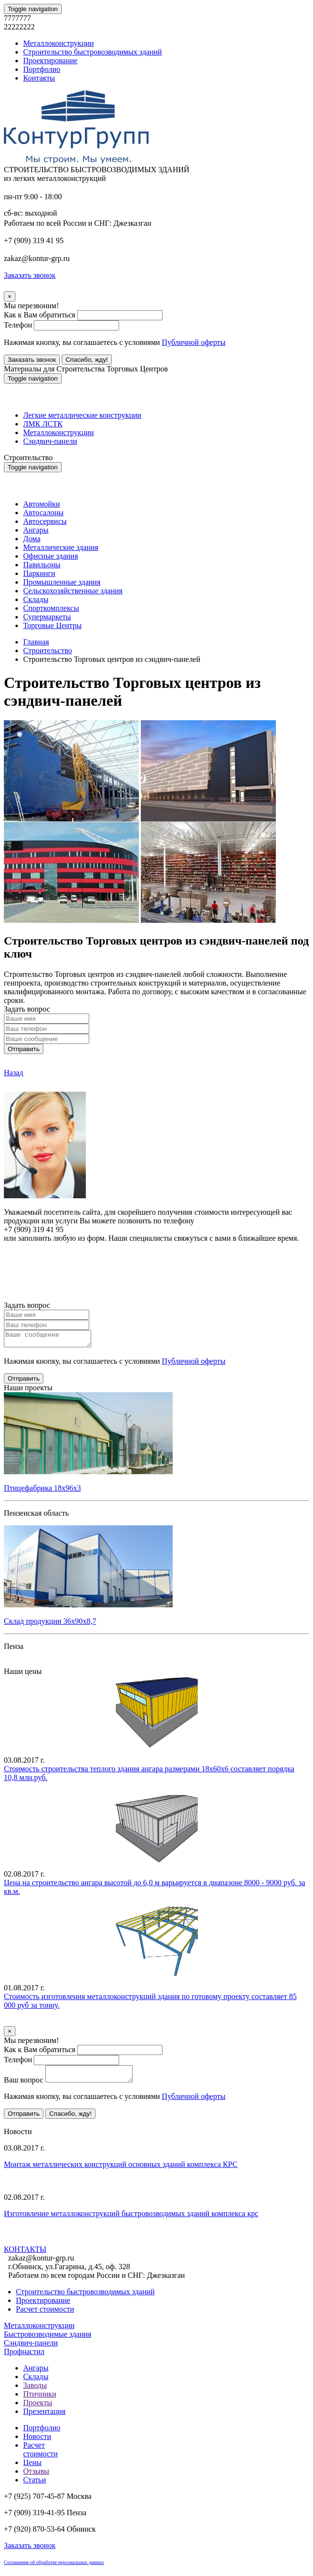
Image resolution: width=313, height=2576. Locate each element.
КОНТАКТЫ (25, 2255)
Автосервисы (45, 521)
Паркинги (39, 573)
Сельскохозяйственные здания (72, 591)
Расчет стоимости (45, 2315)
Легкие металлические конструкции (82, 415)
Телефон (18, 325)
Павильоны (41, 565)
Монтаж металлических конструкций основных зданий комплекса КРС (121, 2170)
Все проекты (24, 1665)
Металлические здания (60, 547)
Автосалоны (43, 512)
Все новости (54, 2245)
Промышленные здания (61, 582)
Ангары (36, 530)
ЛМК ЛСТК (43, 424)
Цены (32, 2468)
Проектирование (50, 60)
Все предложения (32, 2128)
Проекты (37, 2408)
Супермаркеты (47, 617)
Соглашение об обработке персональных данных (54, 2568)
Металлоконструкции (58, 43)
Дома (32, 538)
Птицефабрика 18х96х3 (42, 1491)
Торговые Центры (52, 625)
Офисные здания (50, 556)
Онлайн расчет (156, 1256)
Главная (36, 642)
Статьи (34, 2485)
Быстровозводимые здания (47, 2340)
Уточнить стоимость (37, 2024)
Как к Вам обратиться (39, 315)
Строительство (47, 650)
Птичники (39, 2400)
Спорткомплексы (51, 608)
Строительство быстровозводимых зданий (92, 52)
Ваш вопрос (23, 2086)
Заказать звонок (32, 359)
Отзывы (36, 2477)
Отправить (24, 1049)
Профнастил (24, 2357)
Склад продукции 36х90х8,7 (50, 1624)
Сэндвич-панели (50, 441)
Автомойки (41, 504)
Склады (35, 599)
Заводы (35, 2391)
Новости (37, 2442)
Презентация (44, 2417)
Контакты (39, 78)
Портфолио (41, 69)
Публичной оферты (194, 342)
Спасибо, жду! (87, 359)
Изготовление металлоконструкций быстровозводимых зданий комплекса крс (131, 2219)
